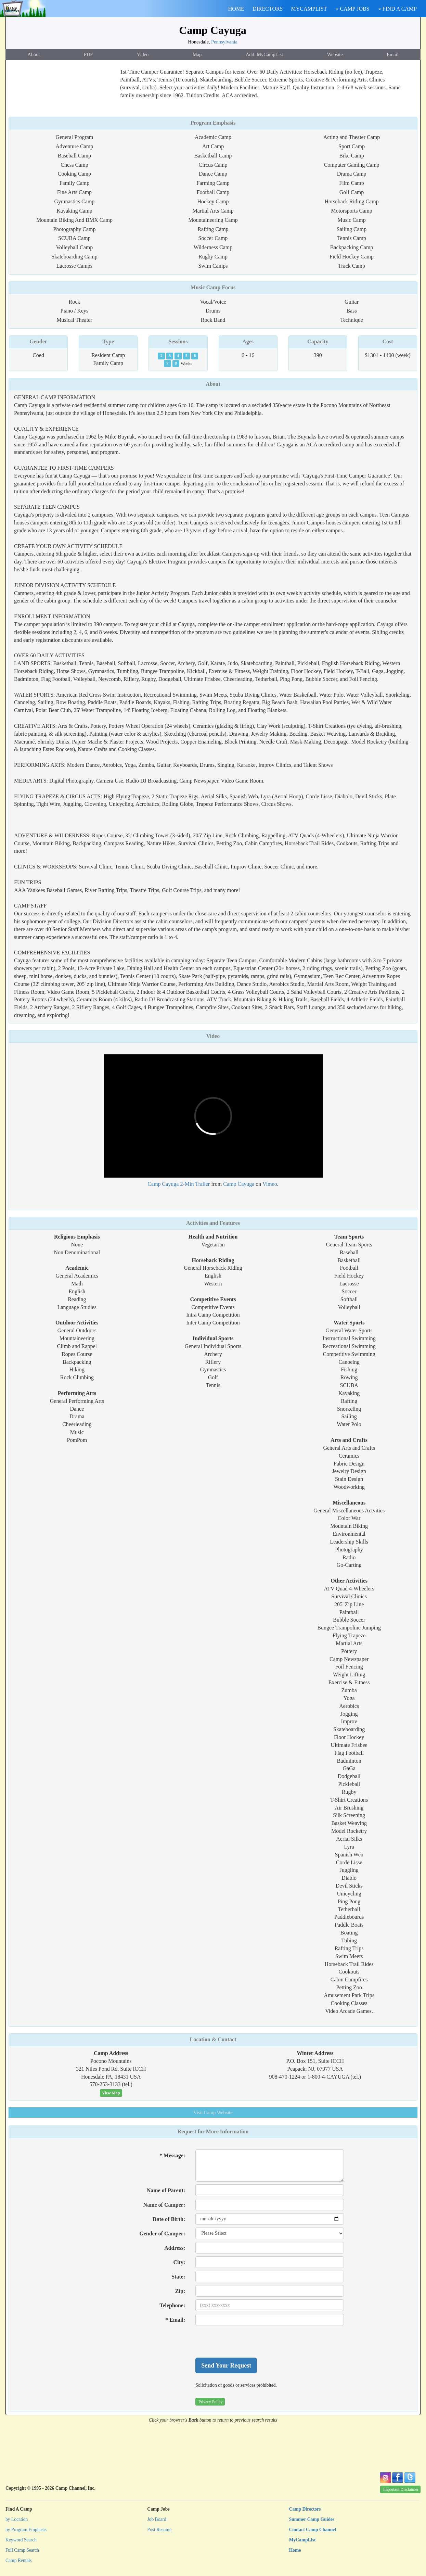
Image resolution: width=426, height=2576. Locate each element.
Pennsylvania (224, 42)
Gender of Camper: (162, 2233)
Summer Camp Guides (312, 2519)
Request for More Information (213, 2131)
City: (179, 2262)
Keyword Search (21, 2539)
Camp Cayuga (212, 30)
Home (295, 2550)
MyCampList (302, 2539)
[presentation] (247, 2341)
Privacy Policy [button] (210, 2401)
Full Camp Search (22, 2550)
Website (335, 54)
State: (178, 2277)
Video (143, 54)
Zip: (180, 2291)
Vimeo (269, 1184)
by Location (16, 2519)
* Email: (175, 2320)
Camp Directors (305, 2509)
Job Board (156, 2519)
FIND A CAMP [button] (397, 9)
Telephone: (172, 2305)
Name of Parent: (166, 2190)
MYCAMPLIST (309, 9)
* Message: (172, 2155)
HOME (236, 9)
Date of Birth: (169, 2219)
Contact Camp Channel (312, 2529)
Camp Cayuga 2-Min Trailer (178, 1184)
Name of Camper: (164, 2205)
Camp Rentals (18, 2560)
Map (197, 54)
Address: (174, 2248)
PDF (88, 54)
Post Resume (159, 2529)
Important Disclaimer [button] (400, 2489)
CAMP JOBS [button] (352, 9)
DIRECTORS (268, 9)
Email (392, 54)
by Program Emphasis (26, 2529)
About (33, 54)
